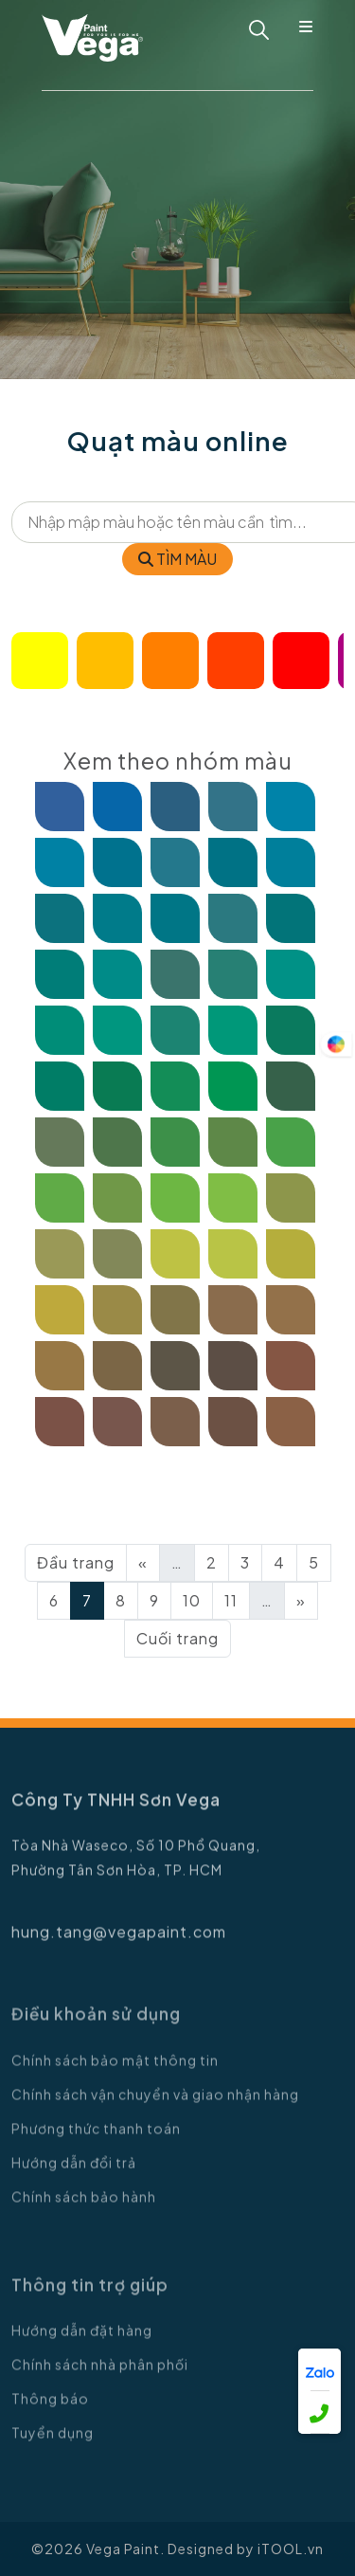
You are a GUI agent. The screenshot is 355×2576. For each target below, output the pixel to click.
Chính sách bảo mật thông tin (115, 2068)
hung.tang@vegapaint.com (118, 1940)
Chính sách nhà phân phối (99, 2374)
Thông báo (50, 2408)
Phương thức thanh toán (96, 2137)
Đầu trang (76, 1562)
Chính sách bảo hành (83, 2205)
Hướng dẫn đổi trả (73, 2171)
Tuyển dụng (52, 2442)
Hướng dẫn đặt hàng (81, 2340)
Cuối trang (177, 1638)
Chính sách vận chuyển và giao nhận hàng (155, 2103)
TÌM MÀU (177, 559)
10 (192, 1600)
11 (231, 1600)
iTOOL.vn (290, 2548)
